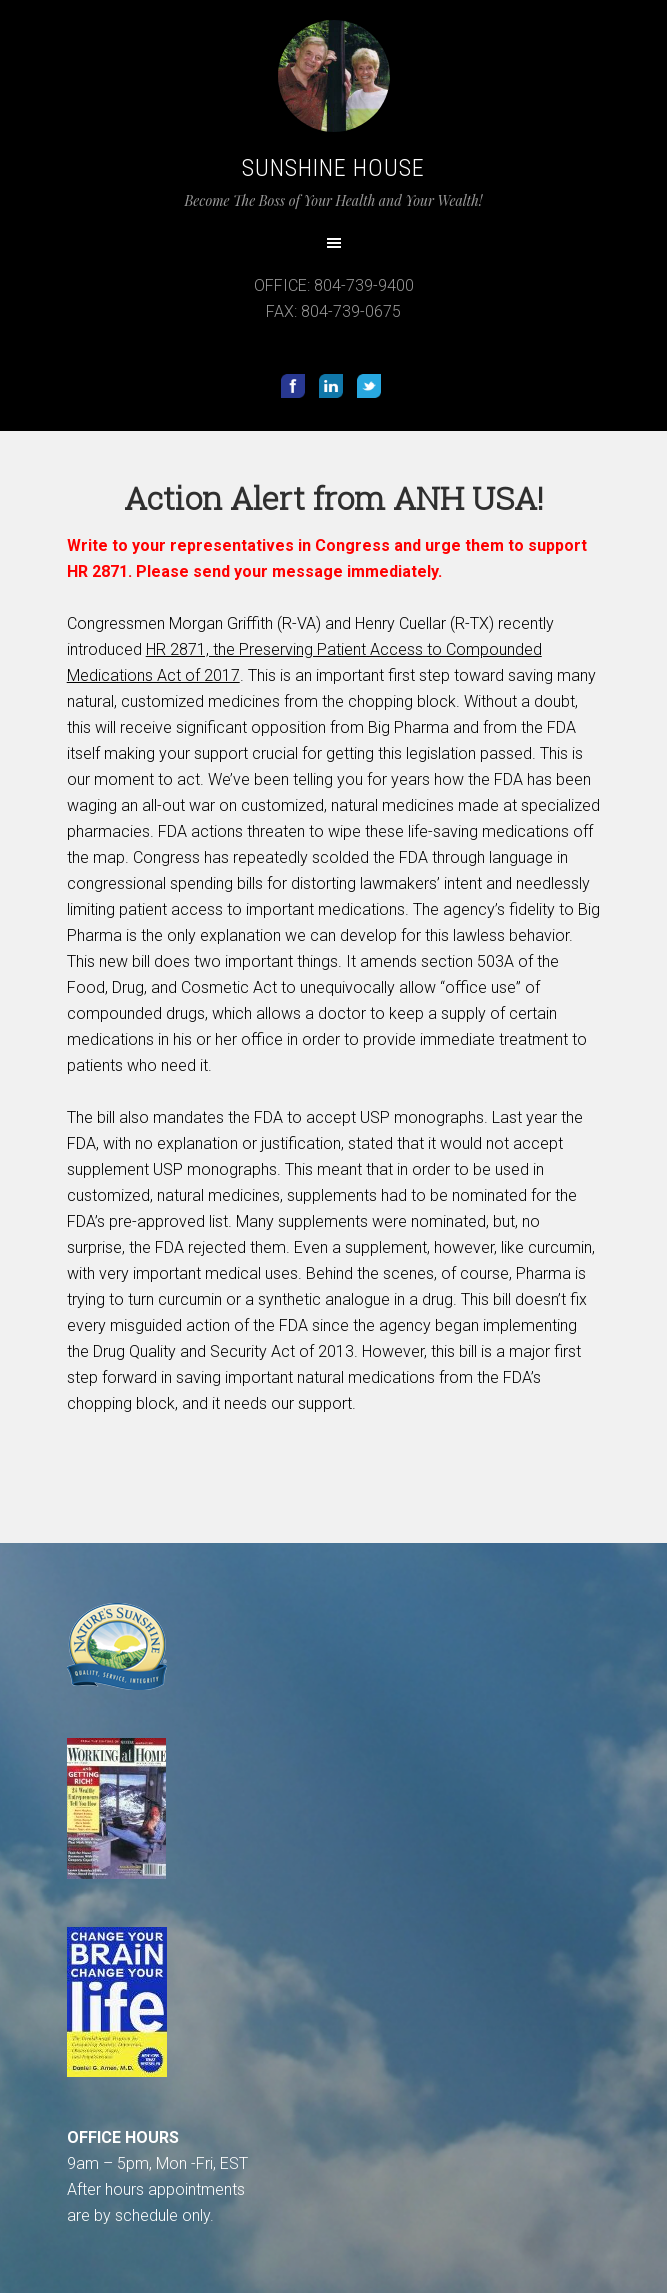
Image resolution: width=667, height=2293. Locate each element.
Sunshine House (333, 168)
